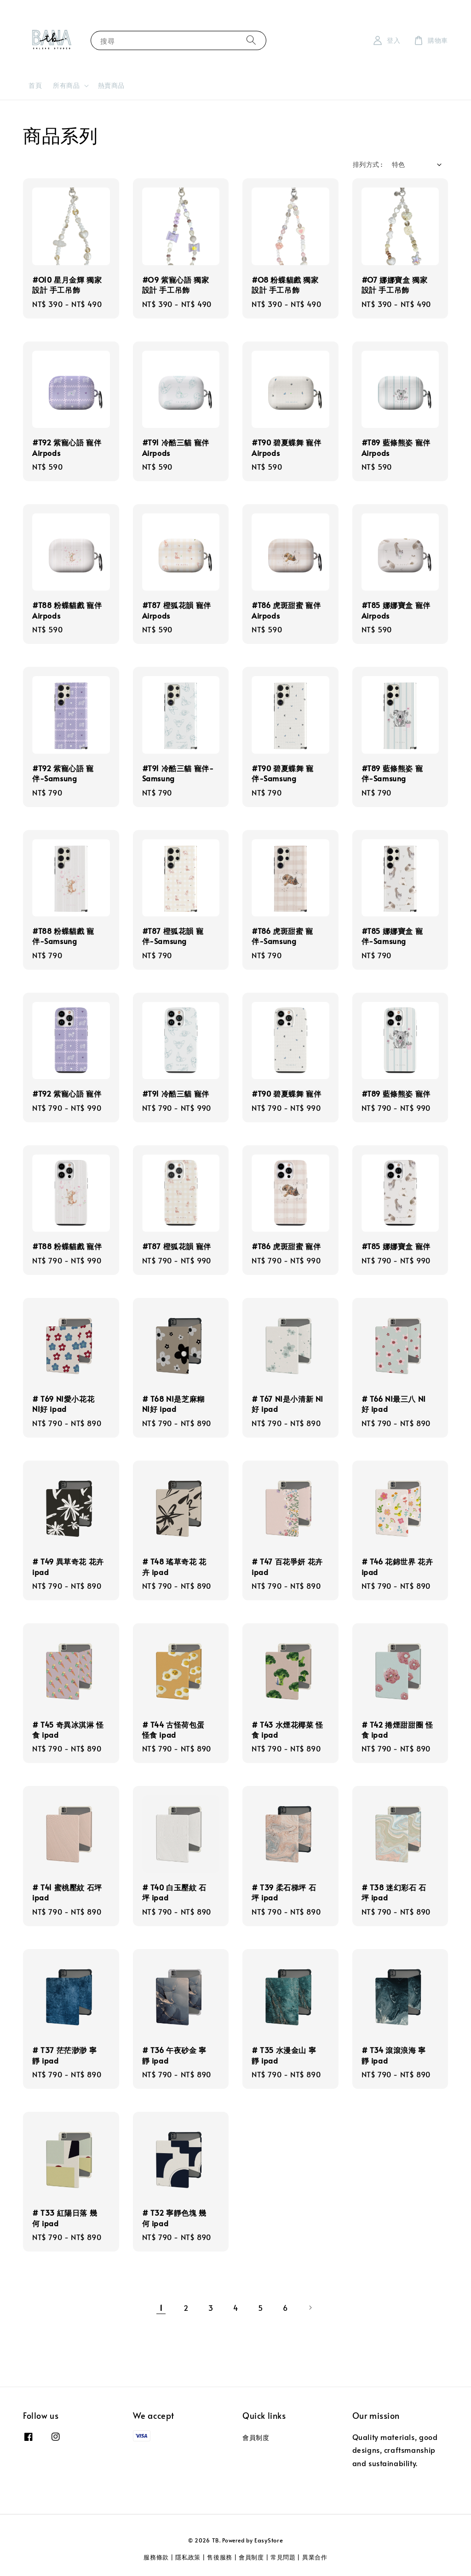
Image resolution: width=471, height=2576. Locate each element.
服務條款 (156, 2557)
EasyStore (268, 2540)
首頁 (35, 85)
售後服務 (219, 2557)
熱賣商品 (111, 85)
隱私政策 (188, 2557)
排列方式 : (367, 164)
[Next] (310, 2307)
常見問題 (283, 2557)
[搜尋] (251, 40)
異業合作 (314, 2557)
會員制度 (255, 2438)
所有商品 (66, 85)
